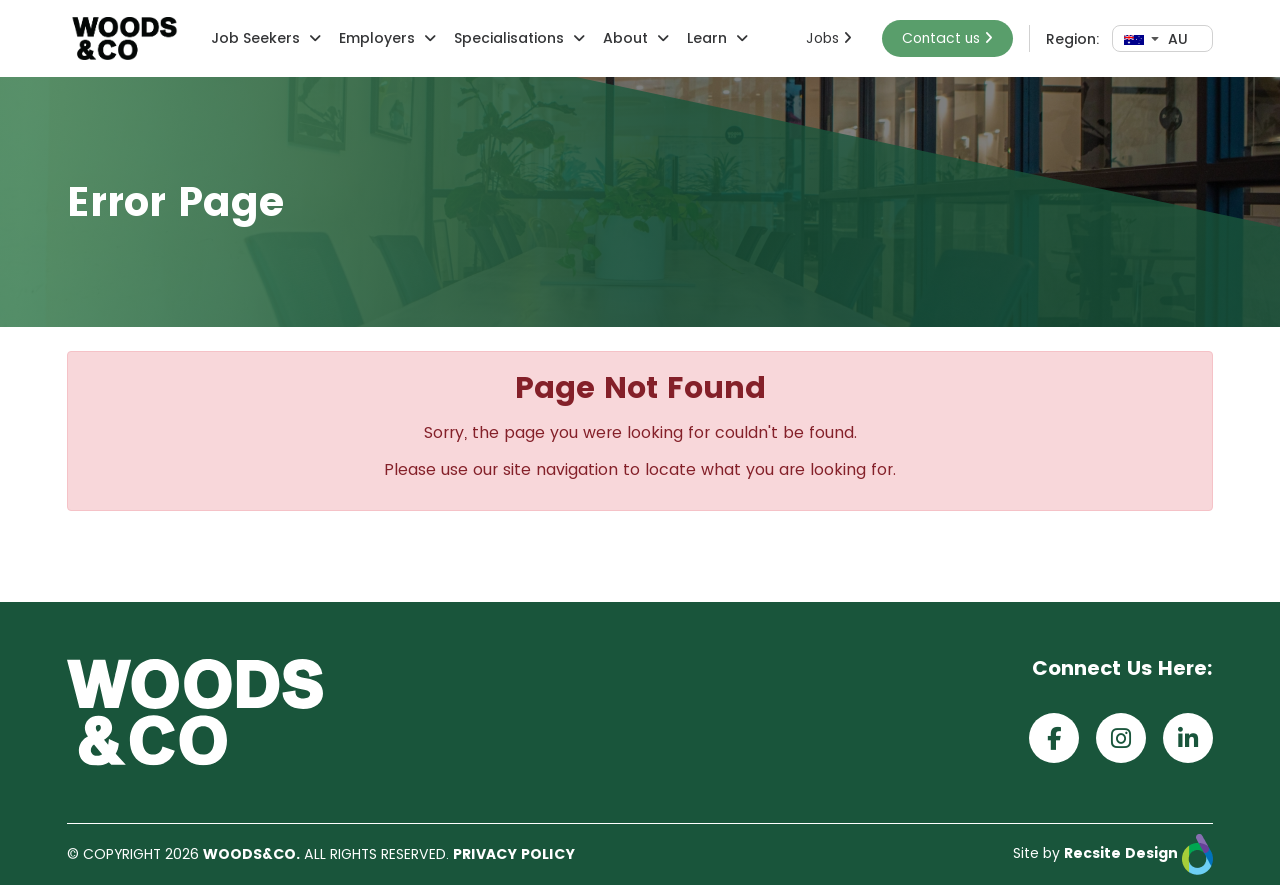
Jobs (829, 38)
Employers (377, 38)
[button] (312, 38)
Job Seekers (255, 38)
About (625, 38)
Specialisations (509, 38)
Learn (707, 38)
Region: (1073, 39)
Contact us (947, 38)
